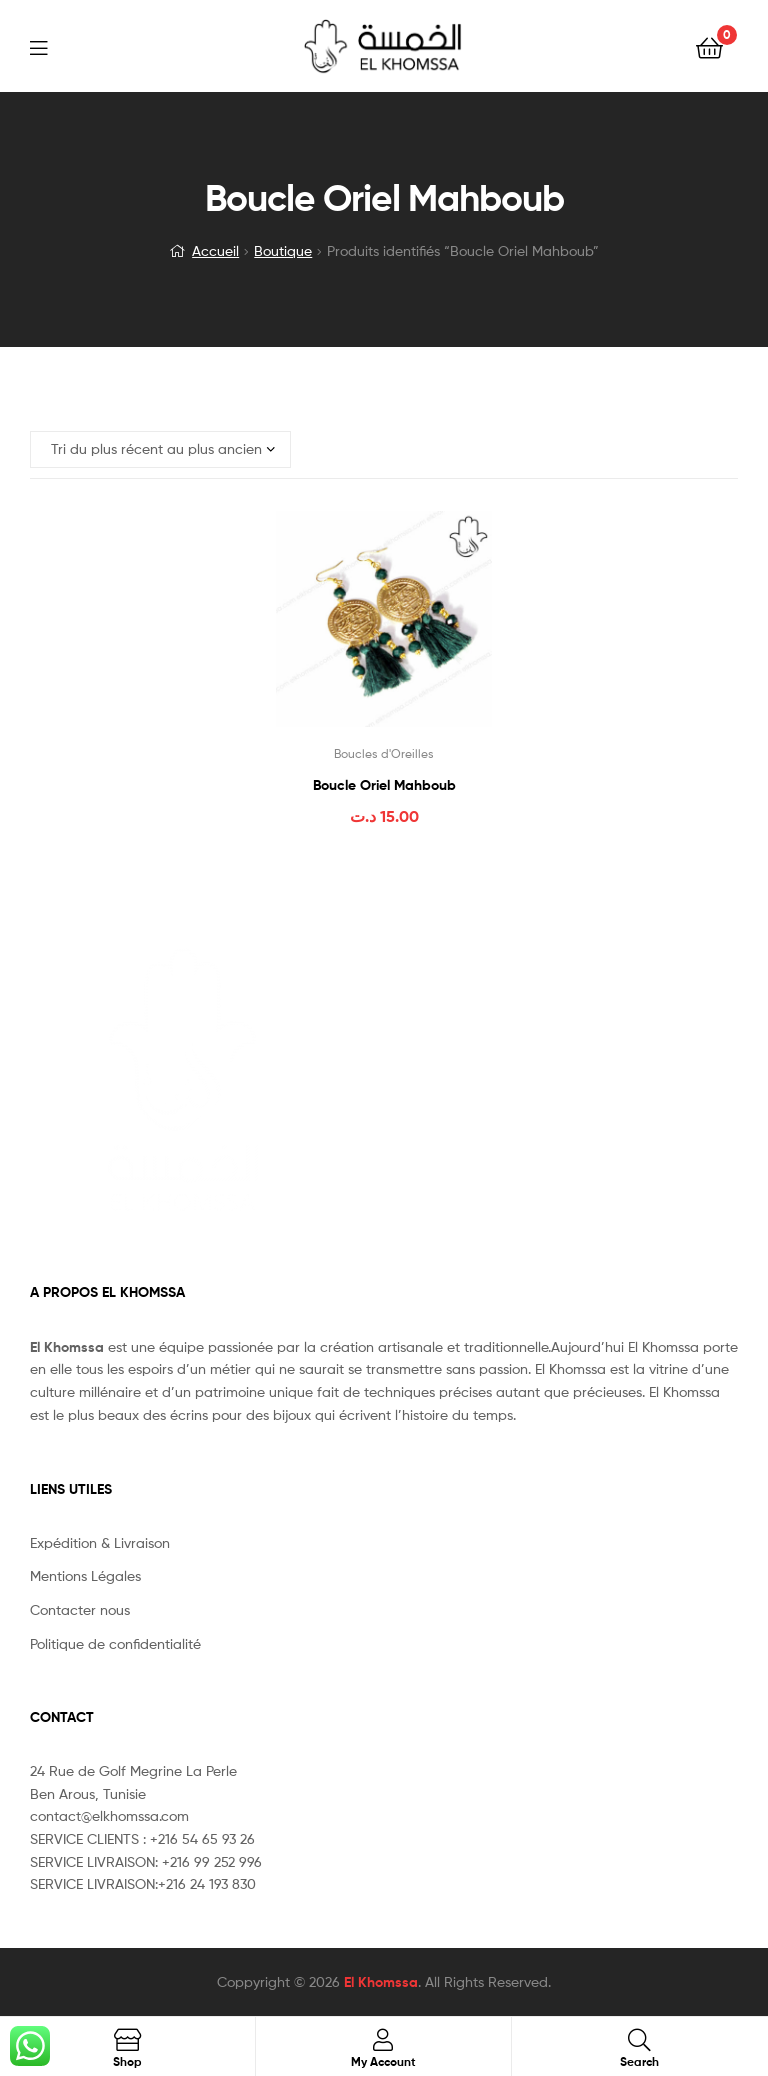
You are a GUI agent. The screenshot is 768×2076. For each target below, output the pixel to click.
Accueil (215, 250)
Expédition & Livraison (100, 1542)
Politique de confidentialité (115, 1643)
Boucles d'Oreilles (384, 753)
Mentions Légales (85, 1575)
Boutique (283, 250)
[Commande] (160, 449)
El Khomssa (381, 1982)
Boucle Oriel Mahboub (384, 785)
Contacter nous (80, 1609)
